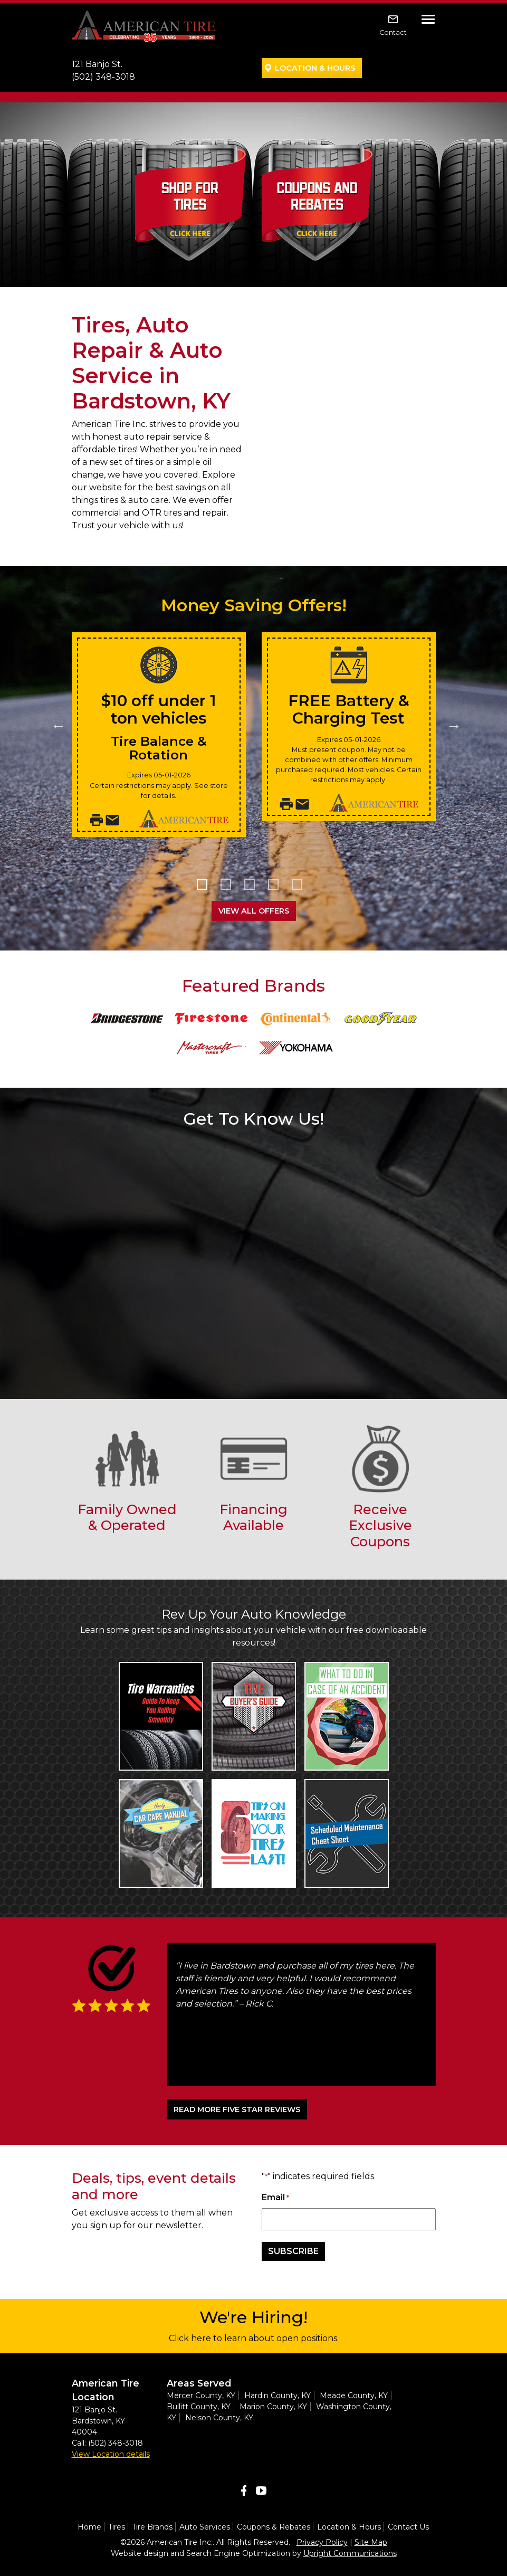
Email (275, 2197)
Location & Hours (315, 68)
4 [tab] (277, 888)
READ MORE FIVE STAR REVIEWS (237, 2109)
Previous (56, 723)
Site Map (371, 2542)
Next (451, 723)
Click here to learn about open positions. (254, 2338)
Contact (393, 32)
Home (89, 2527)
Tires (116, 2527)
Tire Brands (152, 2527)
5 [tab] (301, 888)
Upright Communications (350, 2553)
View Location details (111, 2454)
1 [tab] (206, 888)
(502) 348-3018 (103, 77)
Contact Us (408, 2527)
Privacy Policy (322, 2542)
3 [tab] (253, 888)
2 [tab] (230, 888)
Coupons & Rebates (273, 2527)
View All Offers (253, 911)
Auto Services (204, 2527)
